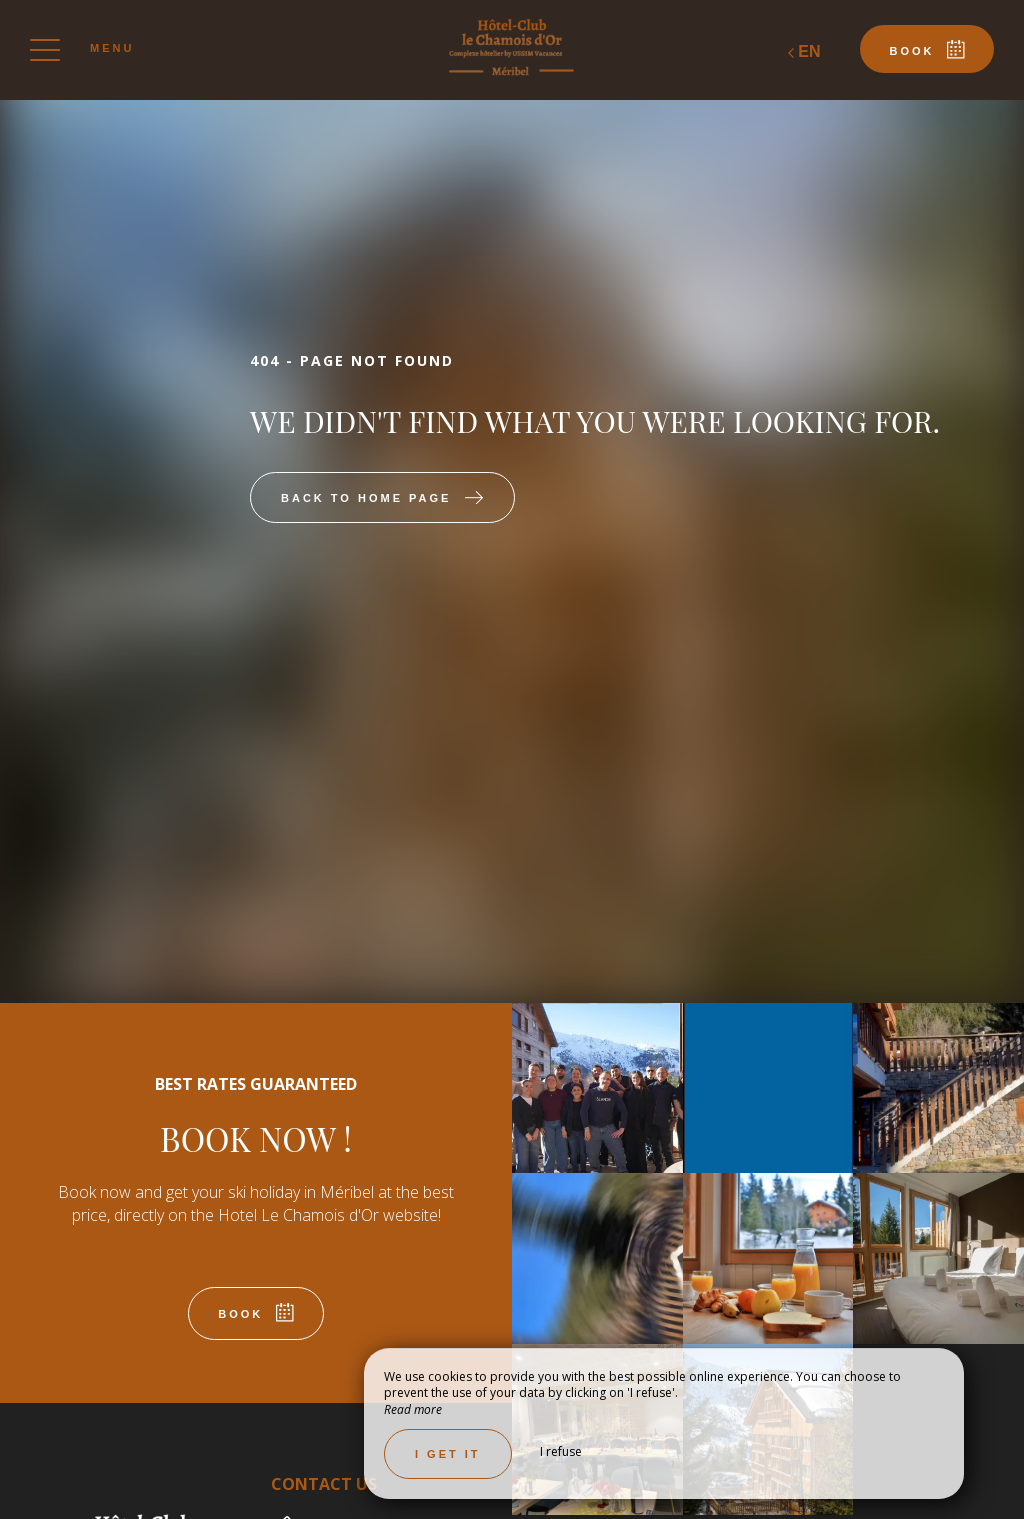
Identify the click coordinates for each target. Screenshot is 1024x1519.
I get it (448, 1454)
